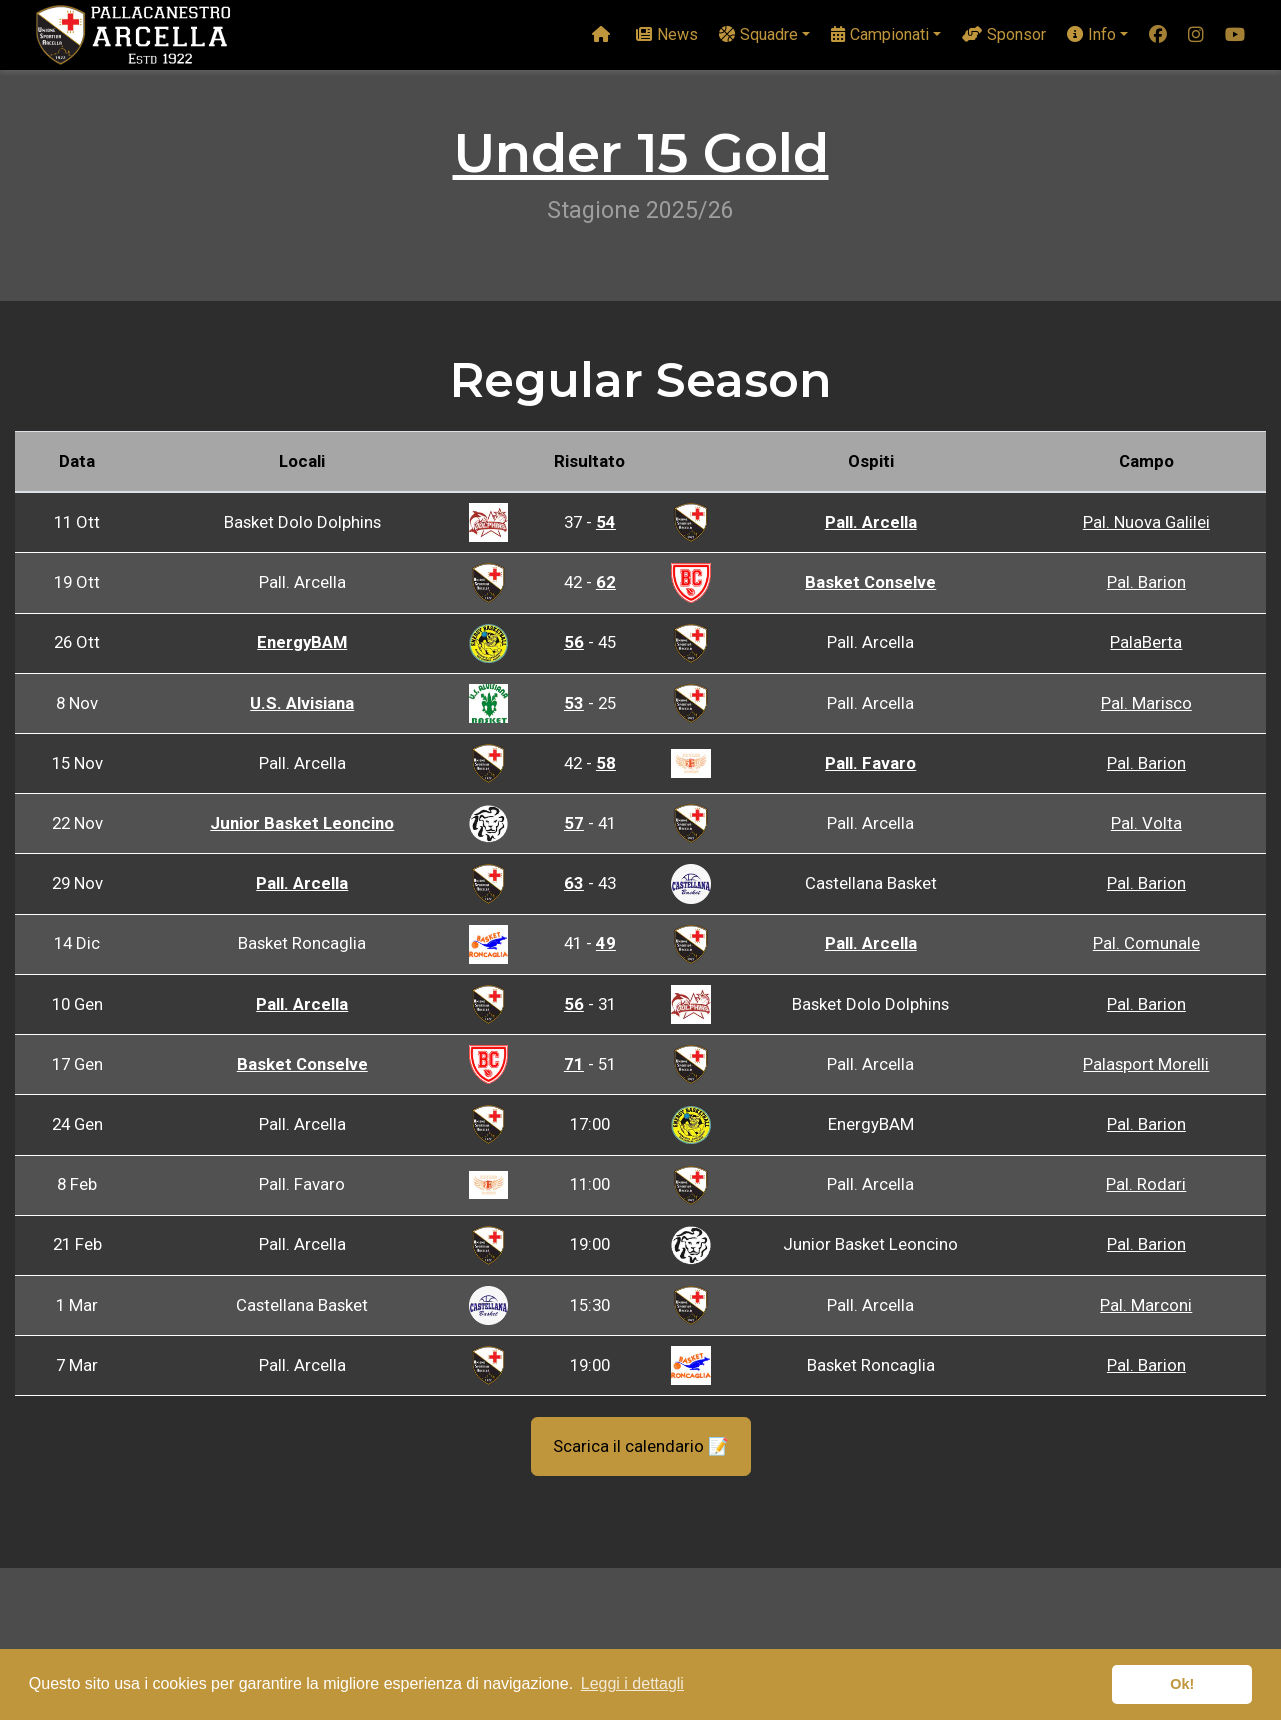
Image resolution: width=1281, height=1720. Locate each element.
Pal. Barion (1146, 582)
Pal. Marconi (1146, 1305)
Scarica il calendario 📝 (641, 1446)
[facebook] (1158, 35)
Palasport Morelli (1146, 1064)
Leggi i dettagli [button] (632, 1683)
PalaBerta (1146, 642)
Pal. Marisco (1146, 703)
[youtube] (1235, 35)
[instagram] (1196, 35)
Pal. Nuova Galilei (1146, 522)
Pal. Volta (1146, 823)
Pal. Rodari (1146, 1184)
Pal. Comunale (1146, 943)
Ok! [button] (1182, 1684)
